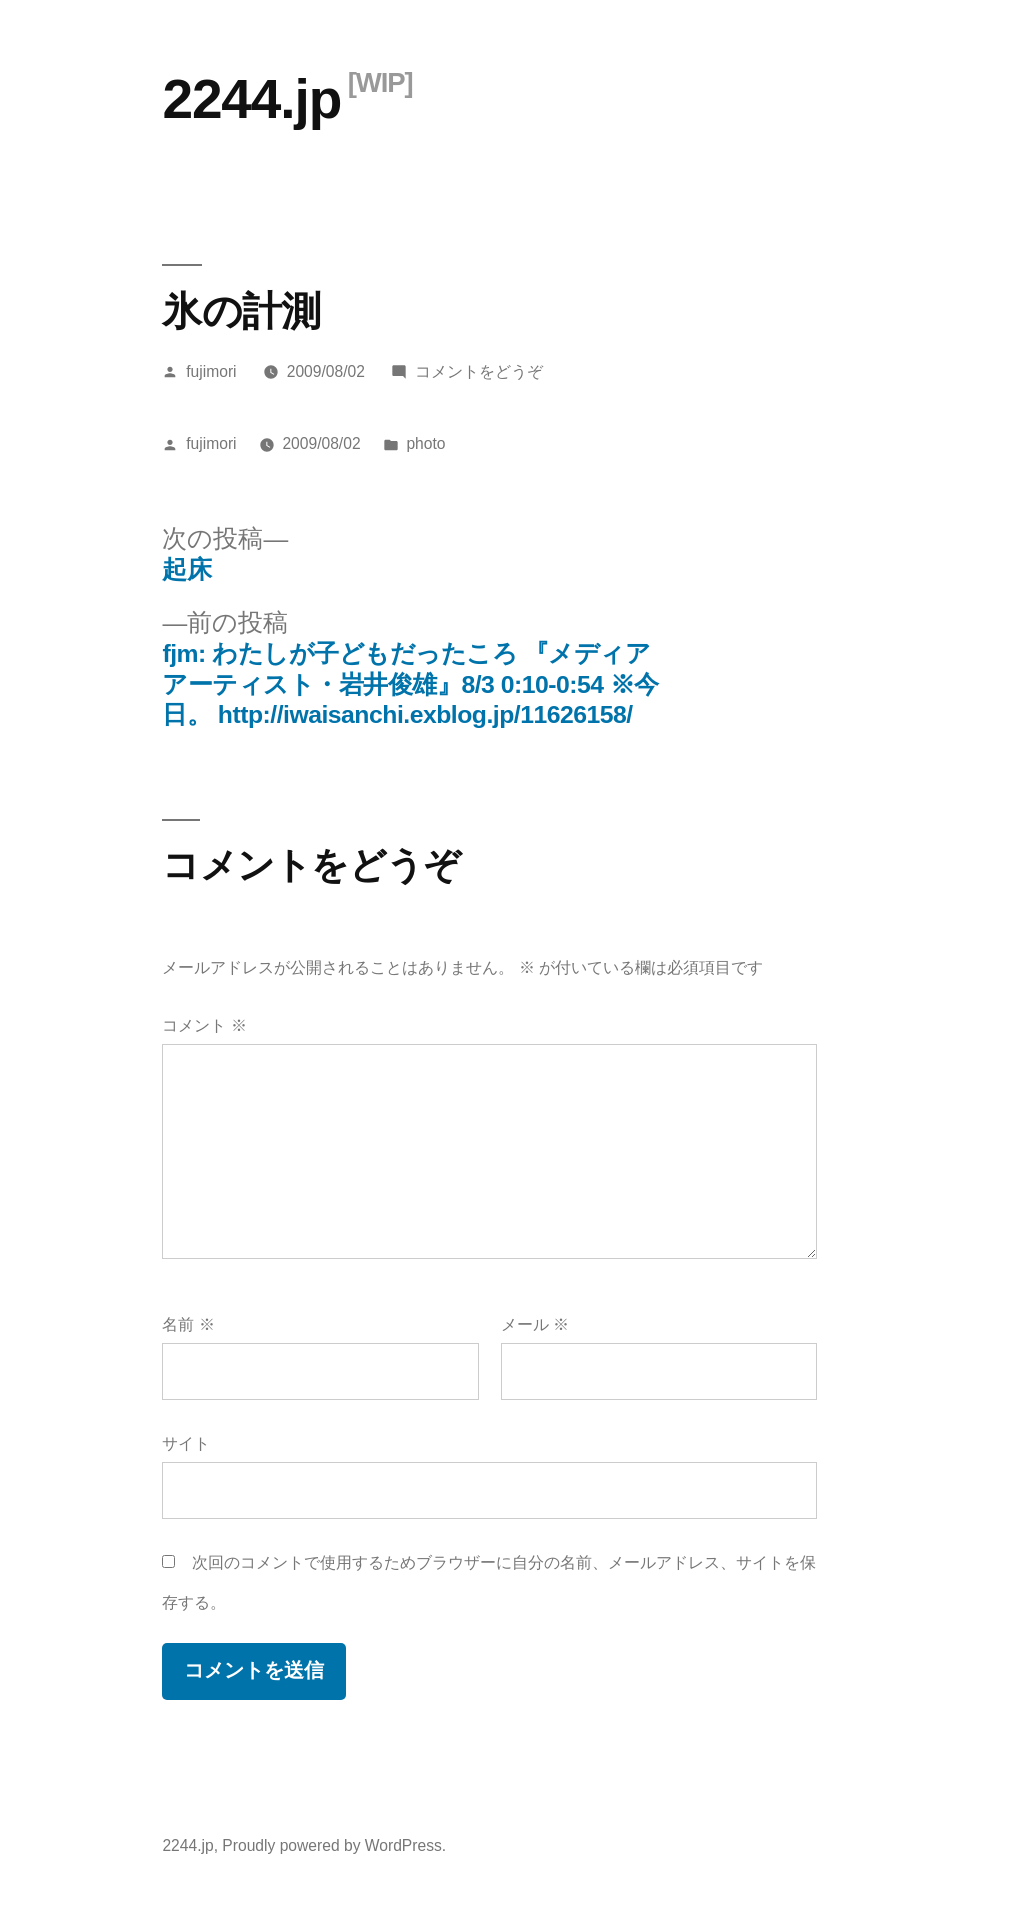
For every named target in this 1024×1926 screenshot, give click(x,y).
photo (425, 443)
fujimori (211, 371)
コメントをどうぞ (479, 371)
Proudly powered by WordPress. (334, 1845)
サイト (186, 1443)
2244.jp (251, 99)
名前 (188, 1324)
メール (535, 1324)
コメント (204, 1025)
